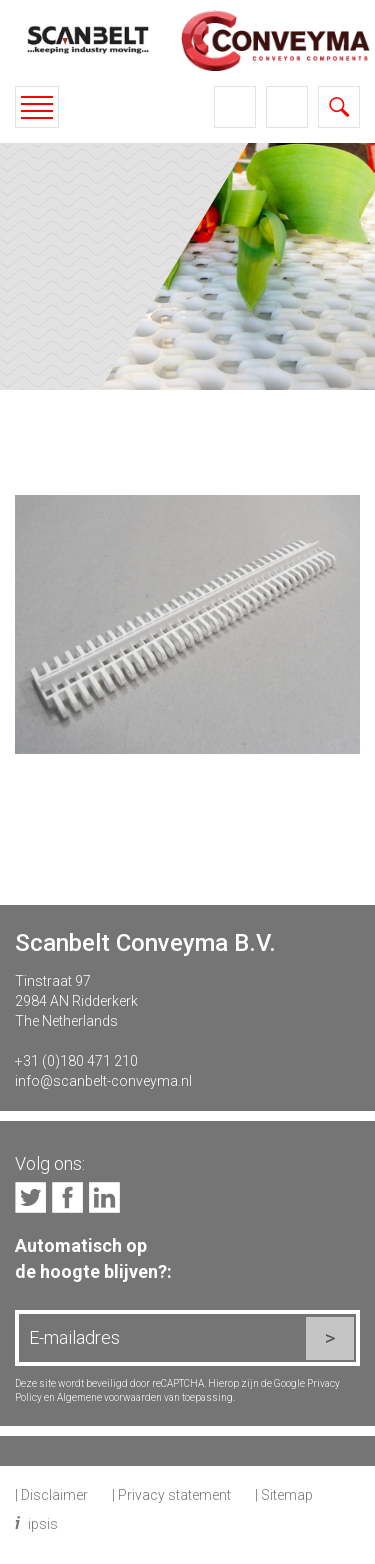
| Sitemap (284, 1495)
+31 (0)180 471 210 (76, 1061)
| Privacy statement (171, 1495)
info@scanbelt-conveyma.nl (103, 1081)
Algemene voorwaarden (109, 1397)
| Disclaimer (51, 1495)
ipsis (43, 1524)
